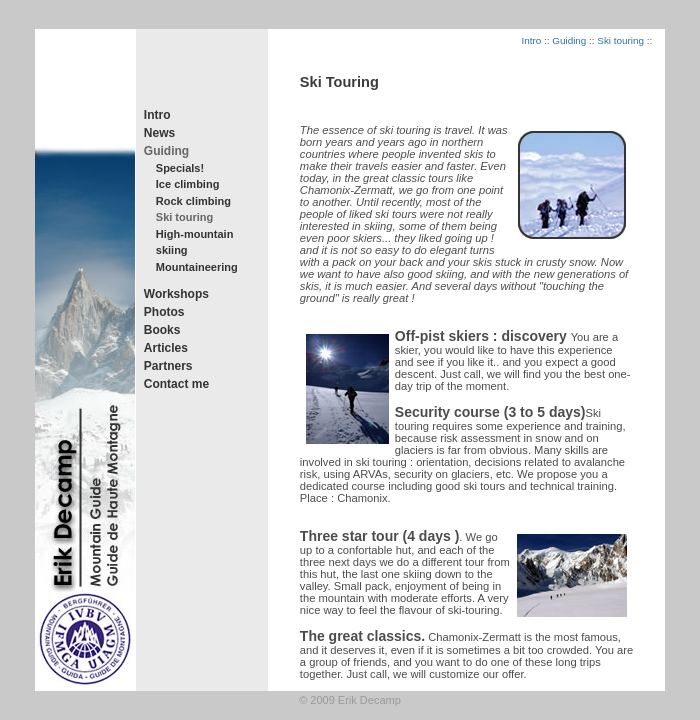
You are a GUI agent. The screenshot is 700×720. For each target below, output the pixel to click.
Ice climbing (188, 184)
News (159, 133)
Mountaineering (197, 267)
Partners (168, 366)
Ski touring (184, 217)
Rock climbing (193, 201)
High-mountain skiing (195, 242)
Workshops (176, 294)
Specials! (180, 168)
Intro (157, 115)
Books (162, 330)
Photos (164, 312)
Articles (166, 348)
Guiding (166, 151)
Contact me (176, 384)
